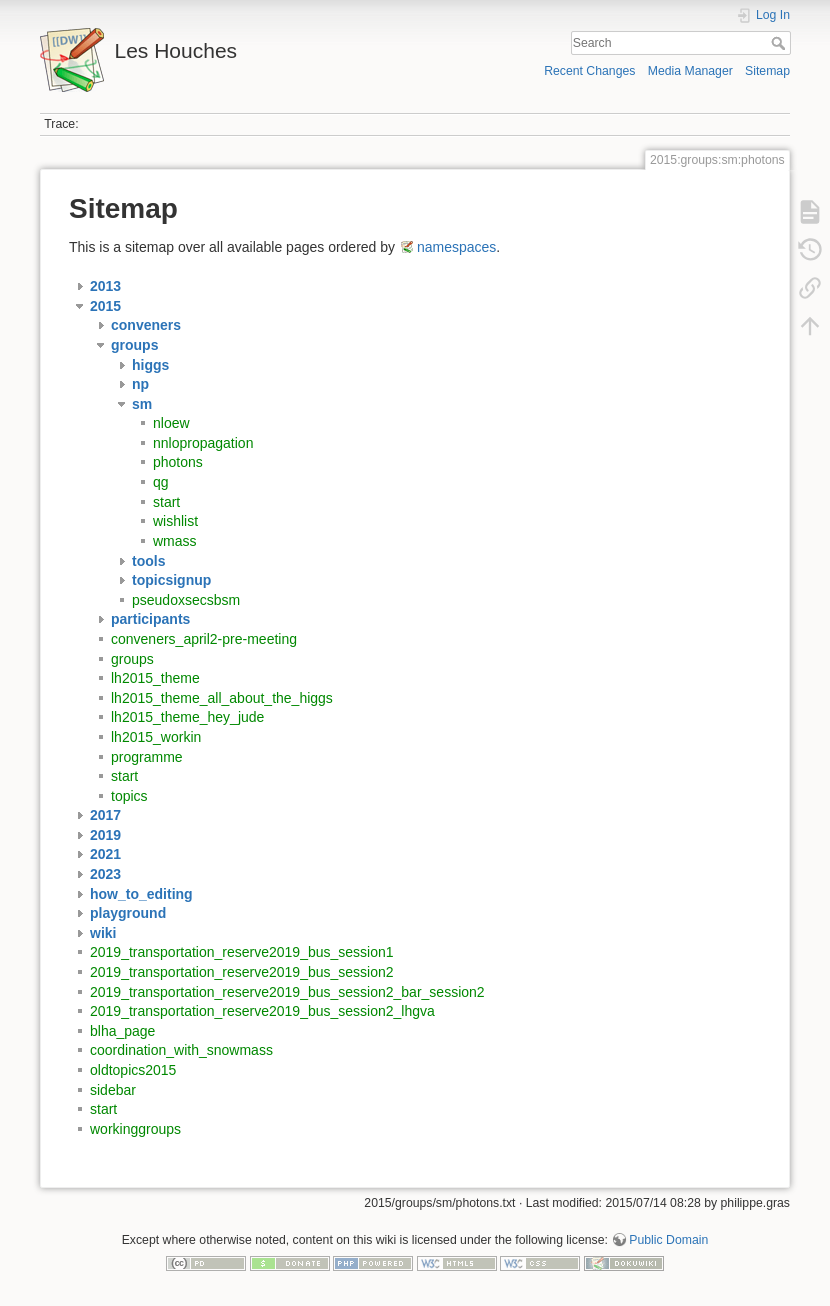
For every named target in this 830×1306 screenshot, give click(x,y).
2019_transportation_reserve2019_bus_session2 (242, 972)
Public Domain (668, 1240)
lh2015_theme (155, 678)
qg (161, 482)
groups (132, 659)
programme (147, 757)
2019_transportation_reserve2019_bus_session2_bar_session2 (287, 992)
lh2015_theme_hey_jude (187, 717)
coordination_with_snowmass (181, 1050)
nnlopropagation (203, 443)
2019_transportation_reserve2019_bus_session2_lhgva (262, 1011)
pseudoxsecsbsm (186, 600)
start (166, 502)
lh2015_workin (156, 737)
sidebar (113, 1090)
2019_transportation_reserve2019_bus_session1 (242, 952)
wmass (175, 541)
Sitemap (767, 71)
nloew (171, 423)
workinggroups (135, 1129)
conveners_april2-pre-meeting (204, 639)
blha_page (122, 1031)
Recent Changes (589, 71)
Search (780, 43)
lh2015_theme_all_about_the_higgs (222, 698)
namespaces (456, 247)
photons (178, 462)
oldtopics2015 (133, 1070)
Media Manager (690, 71)
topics (129, 796)
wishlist (175, 521)
